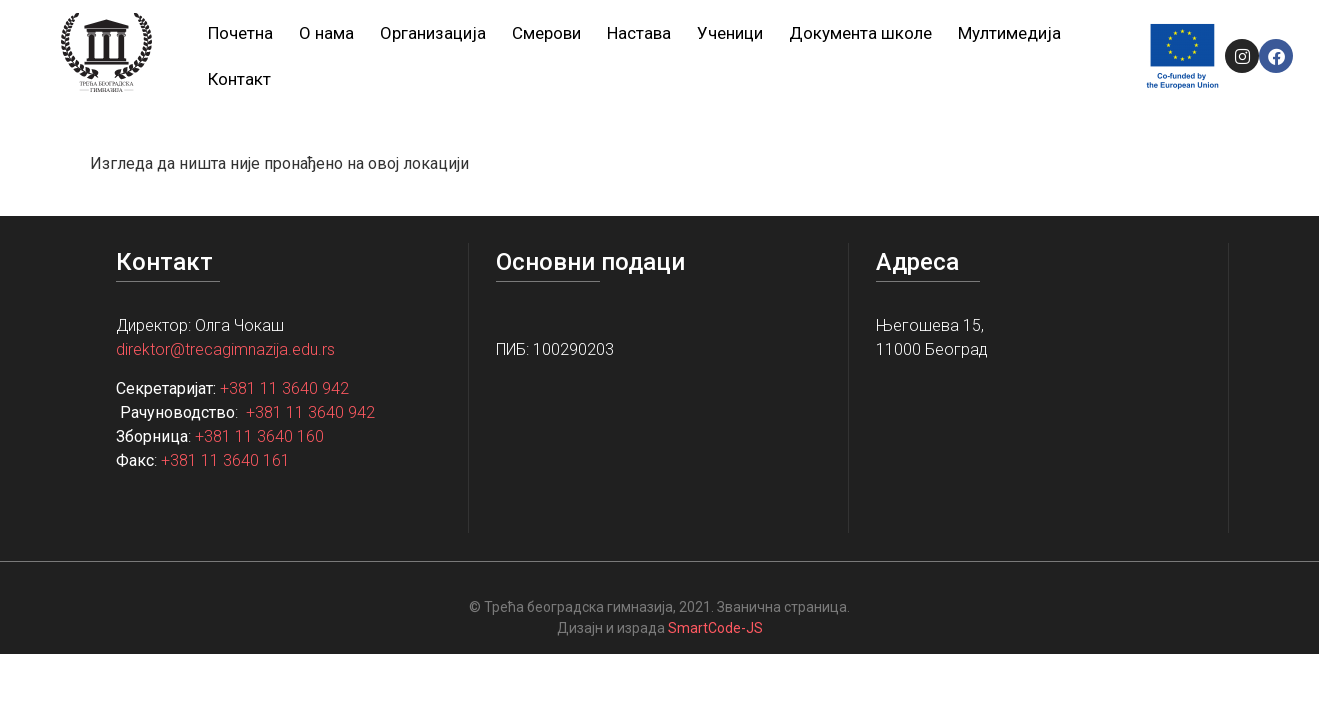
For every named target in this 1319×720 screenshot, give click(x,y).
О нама (326, 33)
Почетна (240, 33)
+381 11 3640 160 (259, 436)
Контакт (239, 79)
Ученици (730, 33)
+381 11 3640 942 (284, 388)
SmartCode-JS (715, 628)
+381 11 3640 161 (225, 460)
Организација (433, 33)
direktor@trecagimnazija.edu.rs (225, 349)
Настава (639, 33)
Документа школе (860, 33)
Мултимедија (1009, 33)
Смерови (546, 33)
